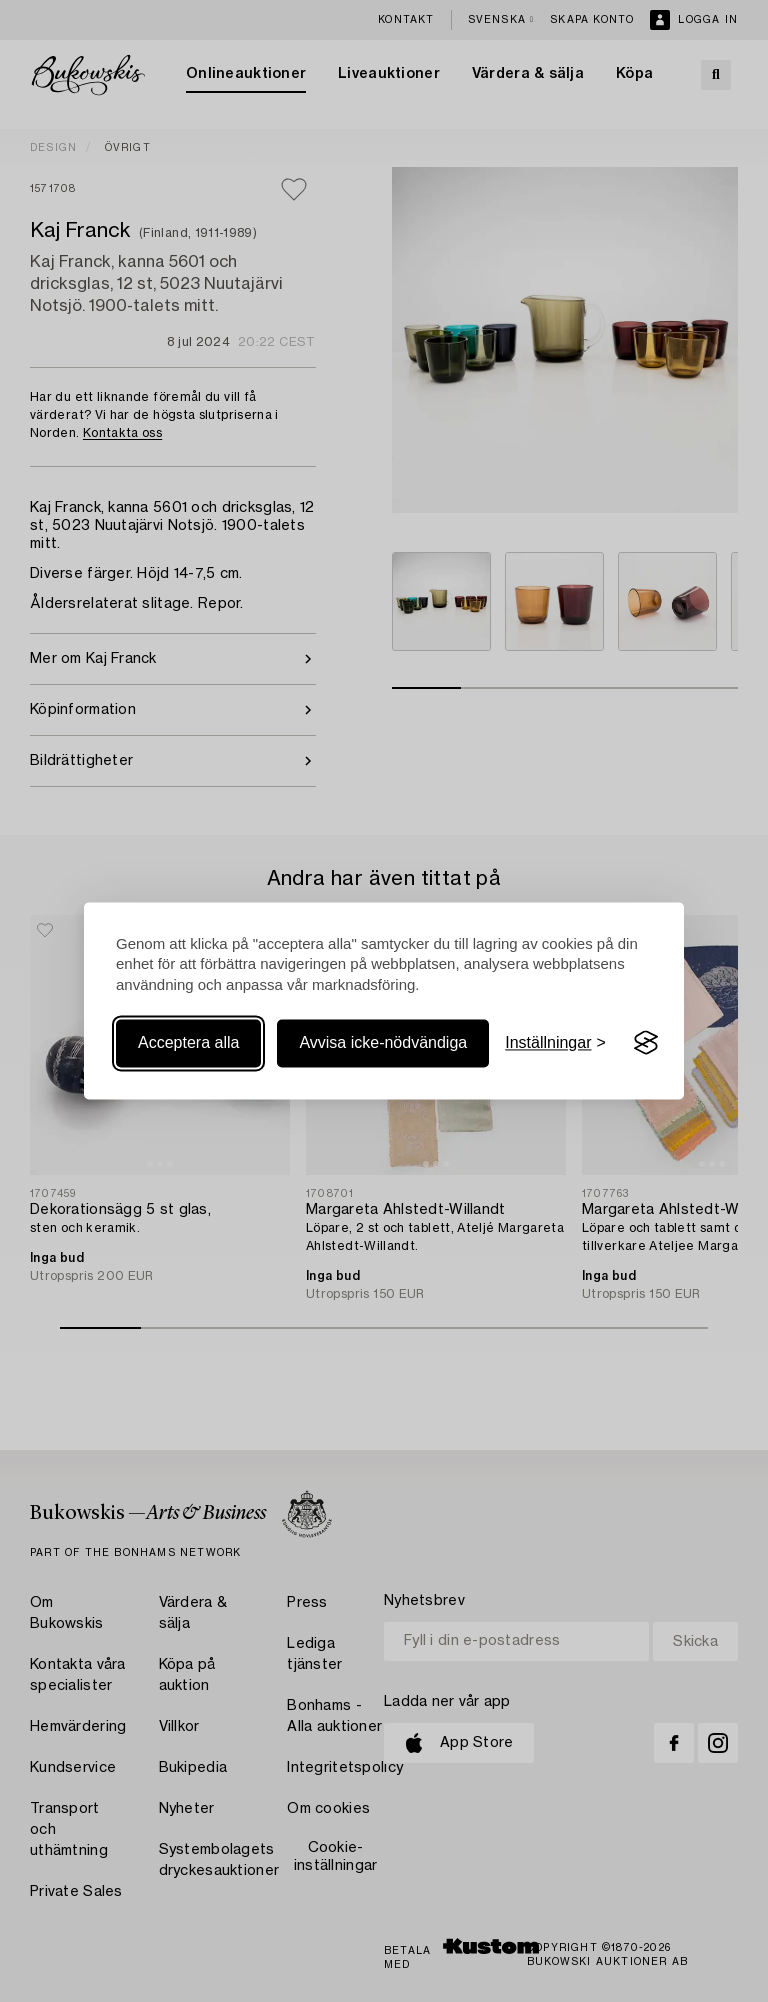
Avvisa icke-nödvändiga (383, 1042)
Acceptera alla (188, 1042)
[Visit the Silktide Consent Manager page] (646, 1043)
